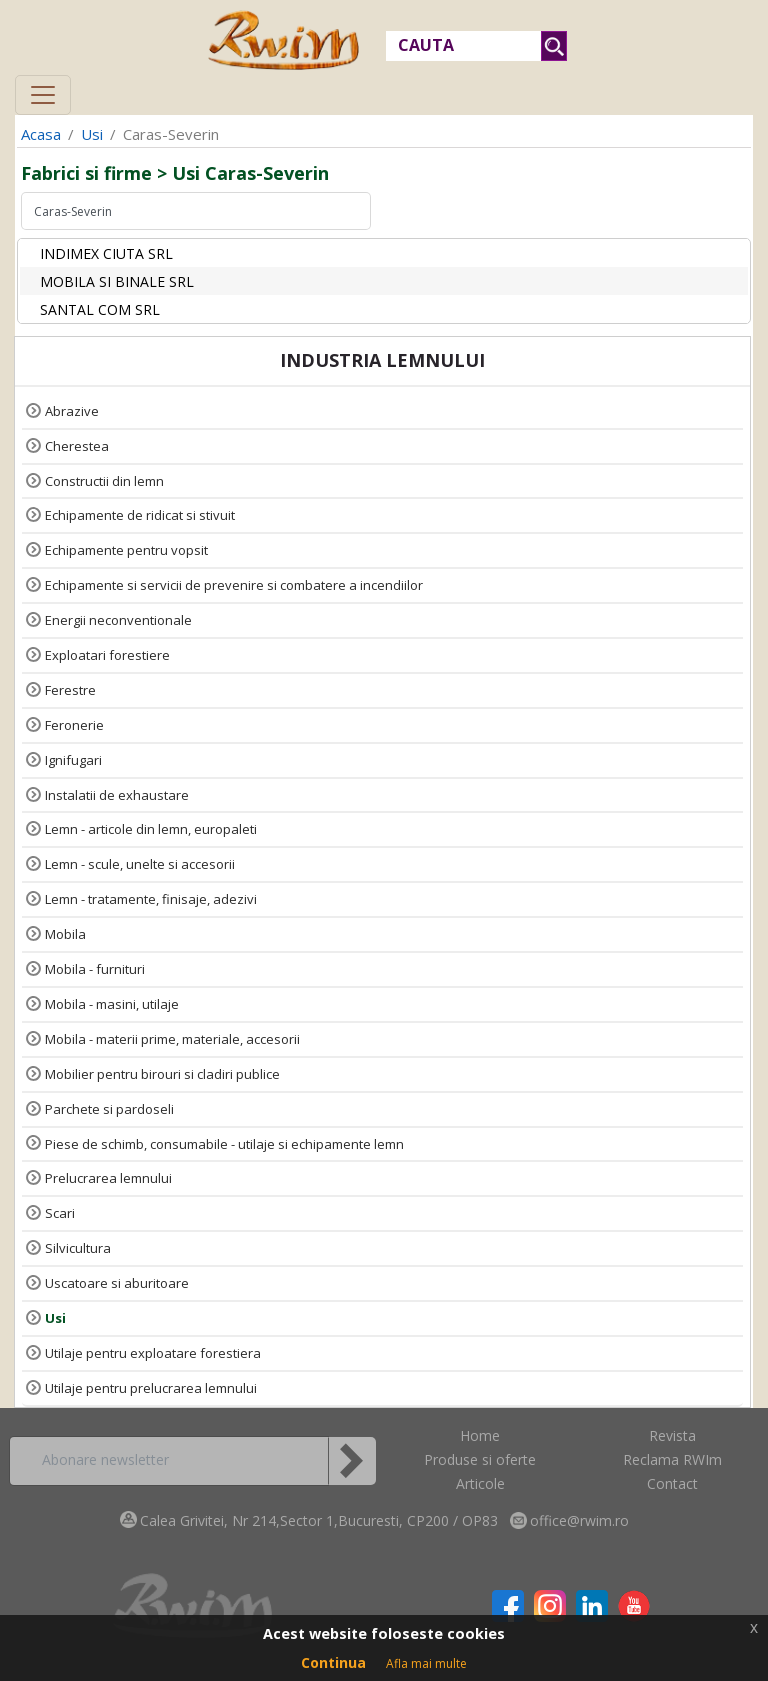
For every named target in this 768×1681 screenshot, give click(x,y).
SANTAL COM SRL (100, 309)
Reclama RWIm (672, 1459)
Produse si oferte (480, 1459)
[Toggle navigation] (43, 95)
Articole (480, 1483)
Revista (672, 1435)
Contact (672, 1483)
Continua (333, 1662)
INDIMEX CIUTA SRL (106, 253)
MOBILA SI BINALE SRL (117, 281)
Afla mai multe (426, 1663)
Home (480, 1435)
